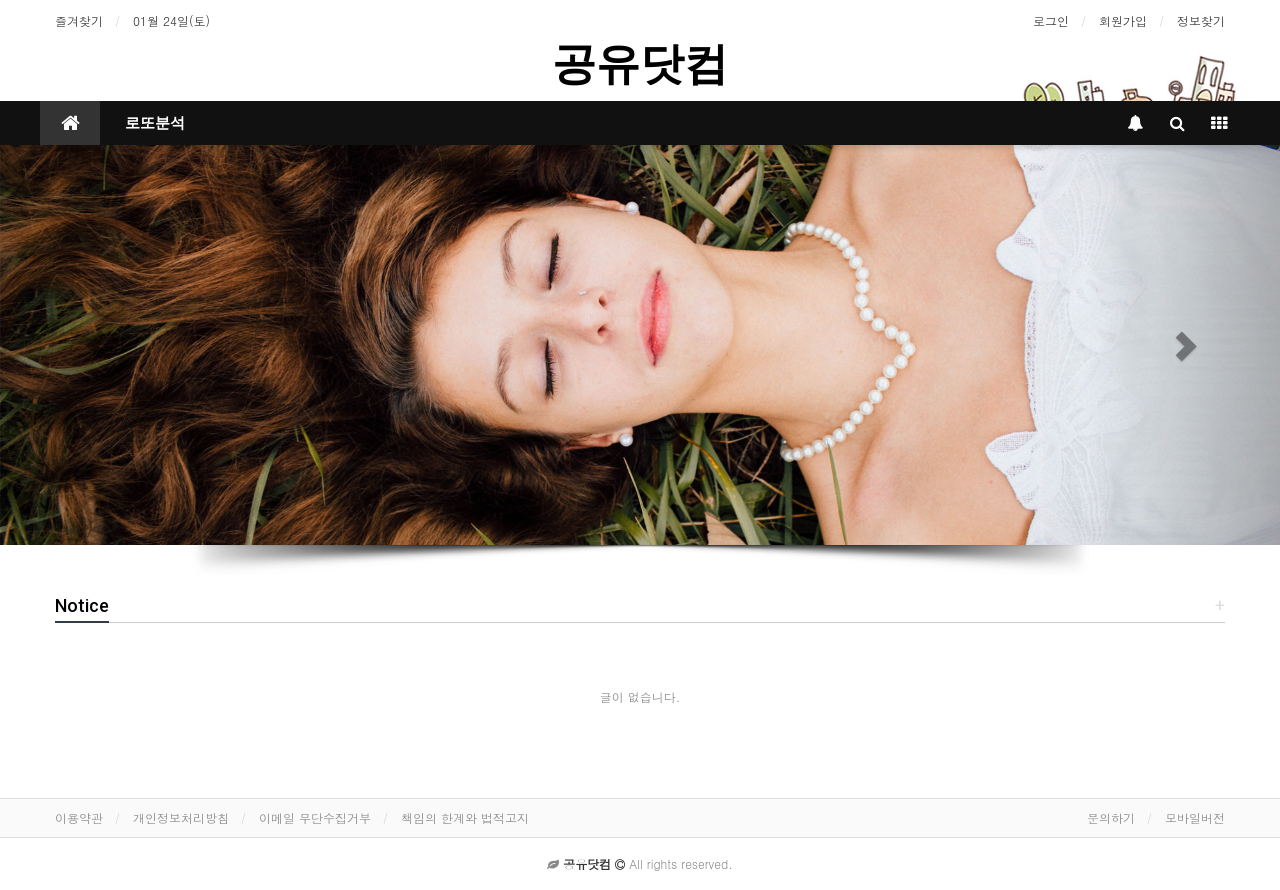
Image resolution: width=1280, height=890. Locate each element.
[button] (96, 345)
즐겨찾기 (79, 20)
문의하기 (1111, 817)
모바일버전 (1195, 817)
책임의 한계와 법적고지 (465, 817)
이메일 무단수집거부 (315, 817)
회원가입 (1123, 20)
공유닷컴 (640, 63)
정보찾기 (1201, 20)
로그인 (1051, 20)
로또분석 (155, 123)
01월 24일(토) (171, 20)
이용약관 (79, 817)
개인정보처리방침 (181, 817)
